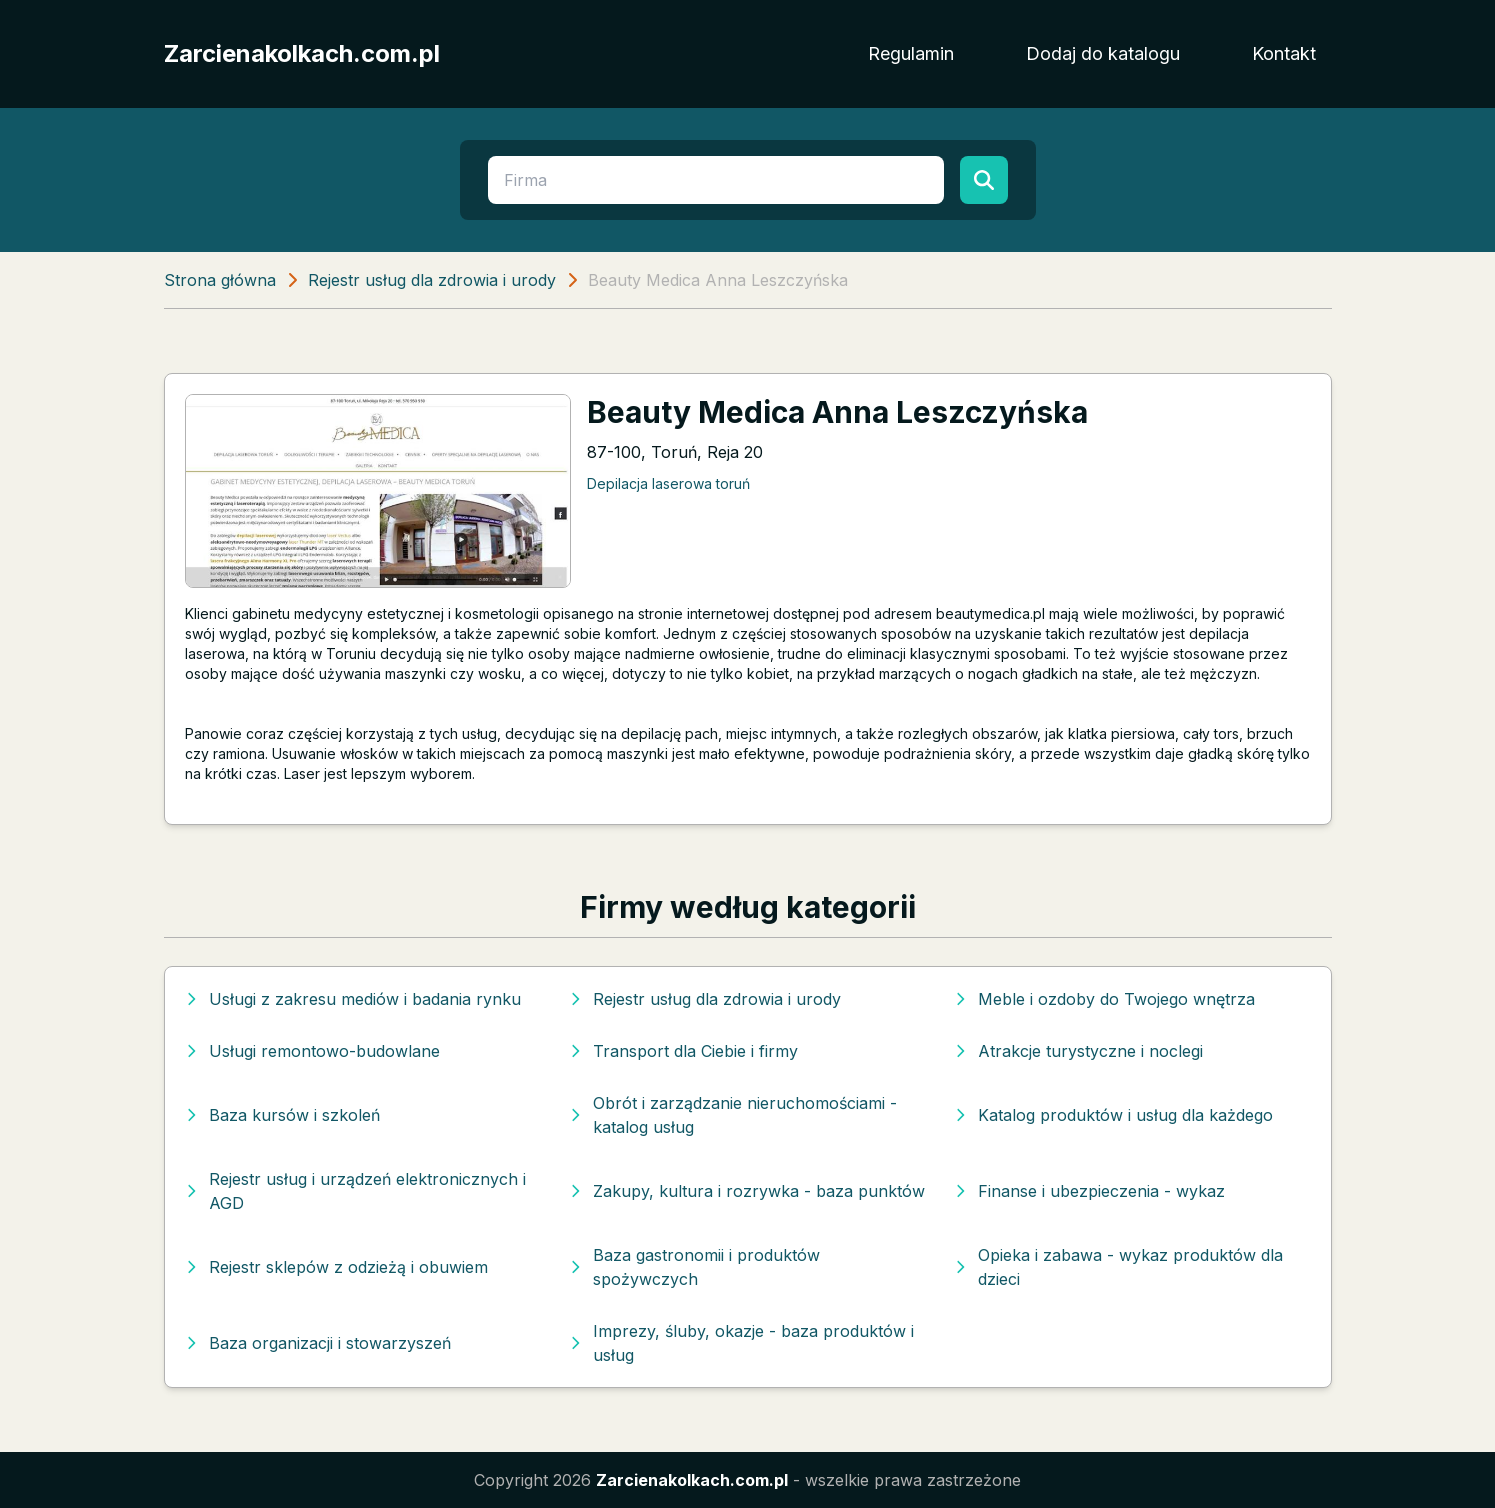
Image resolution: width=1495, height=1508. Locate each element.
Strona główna (220, 280)
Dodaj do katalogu (1103, 53)
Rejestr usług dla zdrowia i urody (432, 280)
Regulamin (911, 53)
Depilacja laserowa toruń (668, 483)
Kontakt (1284, 53)
